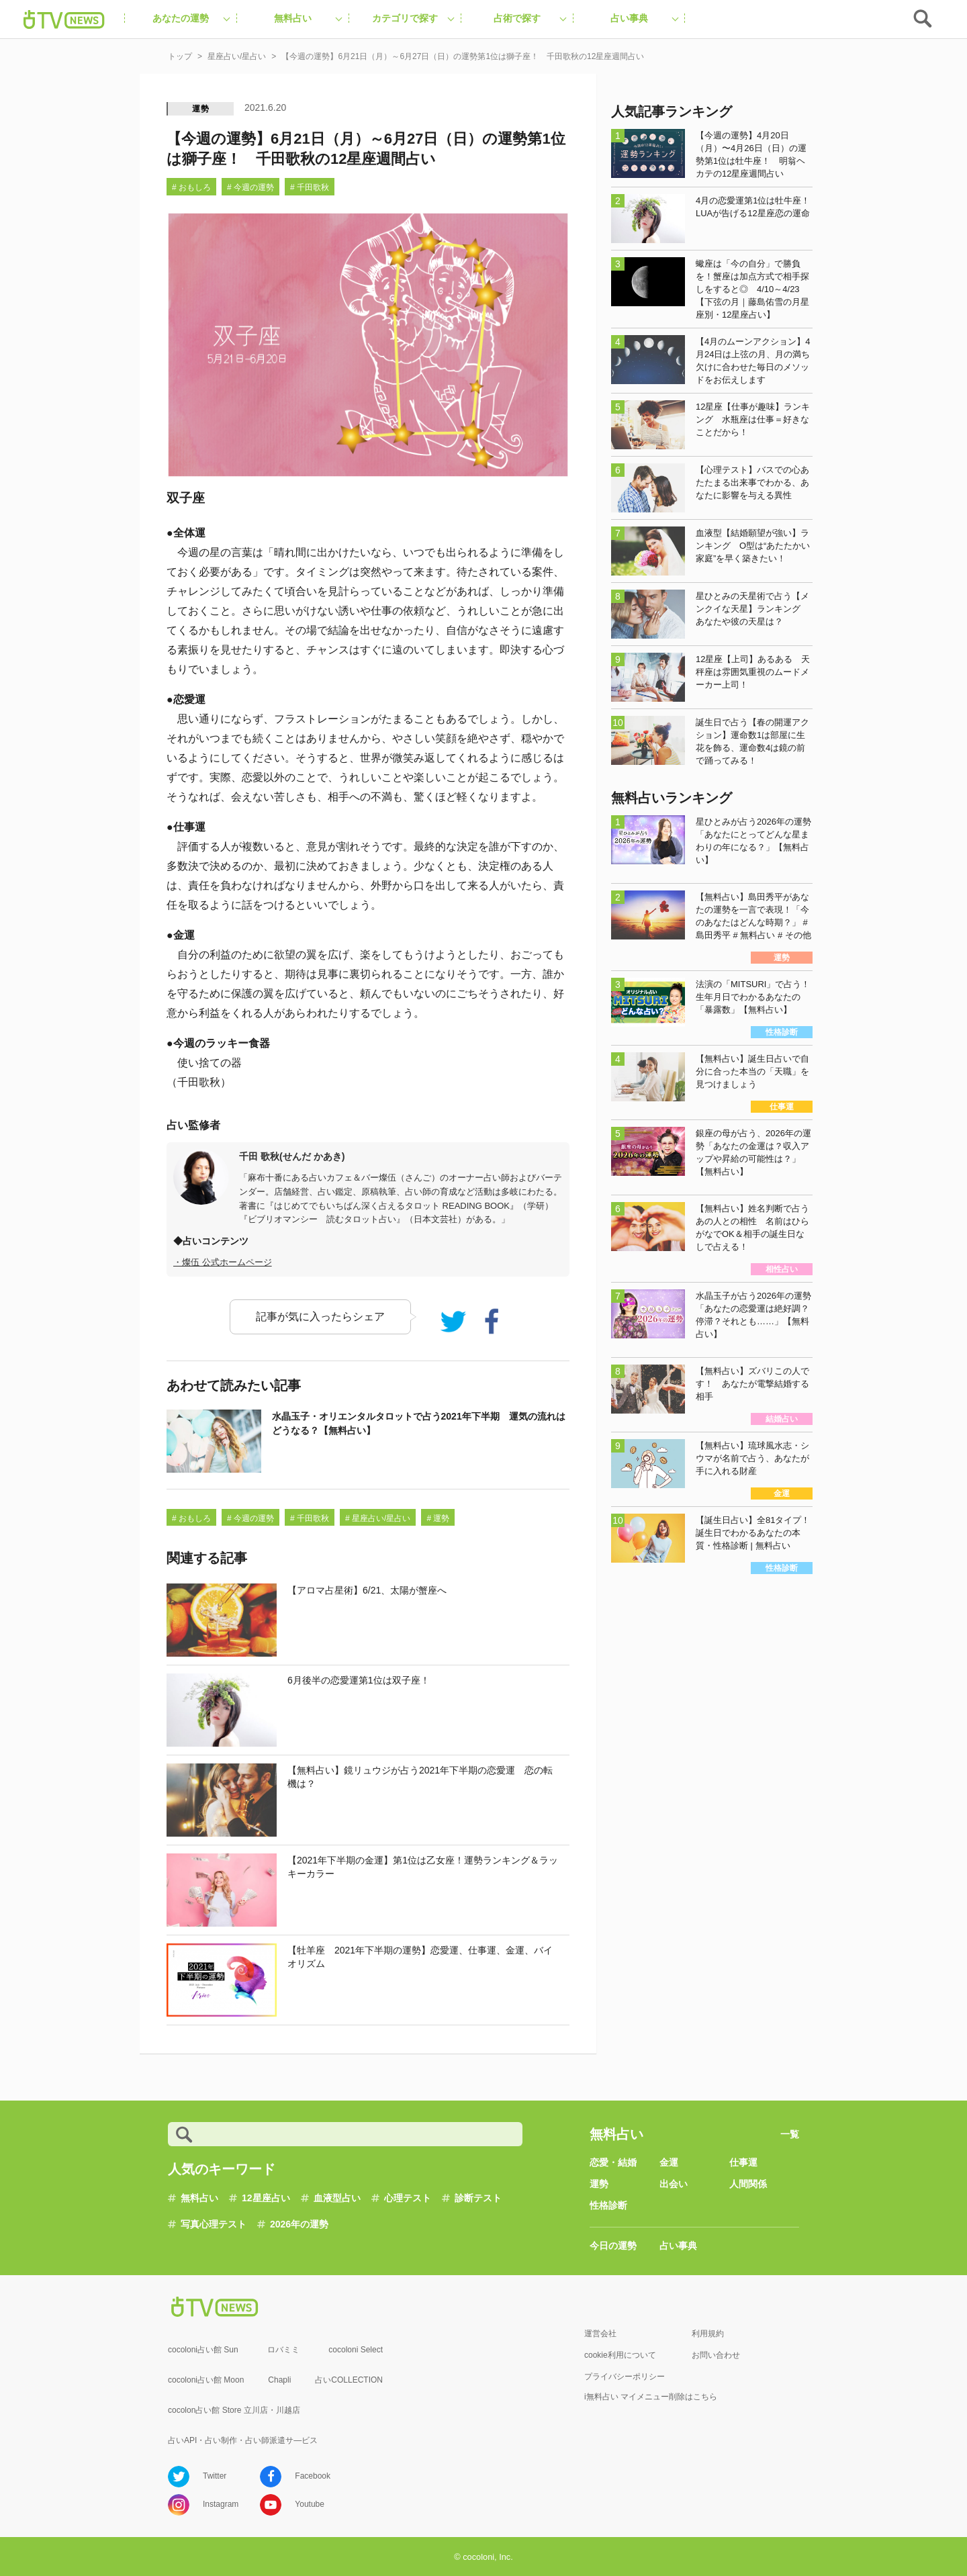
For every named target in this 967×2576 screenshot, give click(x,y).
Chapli (279, 2380)
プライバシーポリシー (624, 2376)
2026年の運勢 (299, 2224)
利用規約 (708, 2333)
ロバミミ (283, 2349)
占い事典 (678, 2245)
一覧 (789, 2134)
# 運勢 (437, 1518)
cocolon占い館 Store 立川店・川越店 (234, 2410)
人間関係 (748, 2183)
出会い (673, 2183)
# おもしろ (191, 187)
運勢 (201, 108)
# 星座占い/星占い (377, 1518)
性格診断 (608, 2205)
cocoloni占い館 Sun (203, 2349)
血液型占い (337, 2198)
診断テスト (478, 2198)
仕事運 (743, 2162)
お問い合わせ (716, 2355)
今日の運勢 (613, 2245)
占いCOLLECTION (349, 2380)
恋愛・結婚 (613, 2162)
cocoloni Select (355, 2349)
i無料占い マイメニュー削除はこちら (650, 2396)
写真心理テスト (213, 2224)
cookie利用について (620, 2355)
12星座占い (266, 2198)
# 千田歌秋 (309, 187)
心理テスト (407, 2198)
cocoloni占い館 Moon (206, 2380)
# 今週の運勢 (250, 187)
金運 (668, 2162)
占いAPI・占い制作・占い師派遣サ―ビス (243, 2440)
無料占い (199, 2198)
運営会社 (600, 2333)
